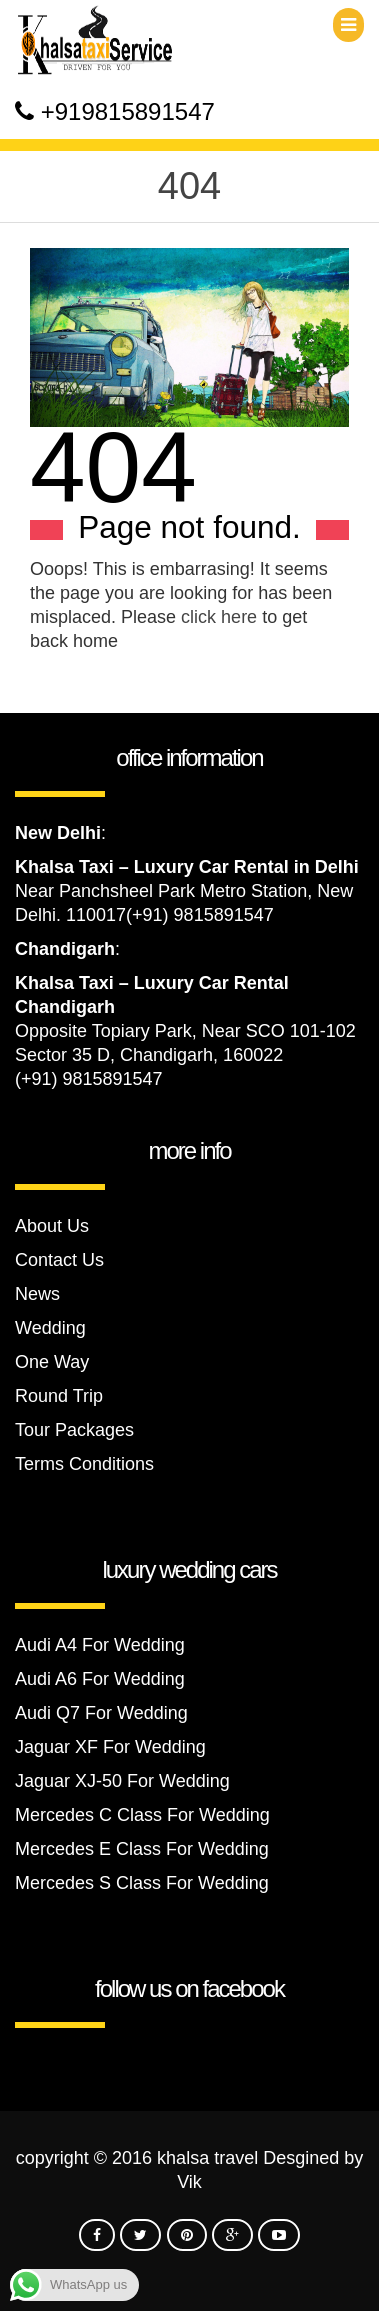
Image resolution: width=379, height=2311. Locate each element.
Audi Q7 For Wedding (101, 1713)
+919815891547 (128, 111)
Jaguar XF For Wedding (110, 1747)
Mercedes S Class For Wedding (142, 1883)
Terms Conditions (84, 1464)
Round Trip (59, 1396)
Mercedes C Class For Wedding (142, 1815)
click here (219, 617)
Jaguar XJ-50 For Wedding (122, 1781)
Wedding (50, 1328)
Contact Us (59, 1260)
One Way (52, 1362)
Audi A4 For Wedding (100, 1645)
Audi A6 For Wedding (100, 1679)
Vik (189, 2182)
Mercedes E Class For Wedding (142, 1849)
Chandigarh (65, 949)
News (37, 1294)
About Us (52, 1226)
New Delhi (58, 833)
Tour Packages (74, 1430)
